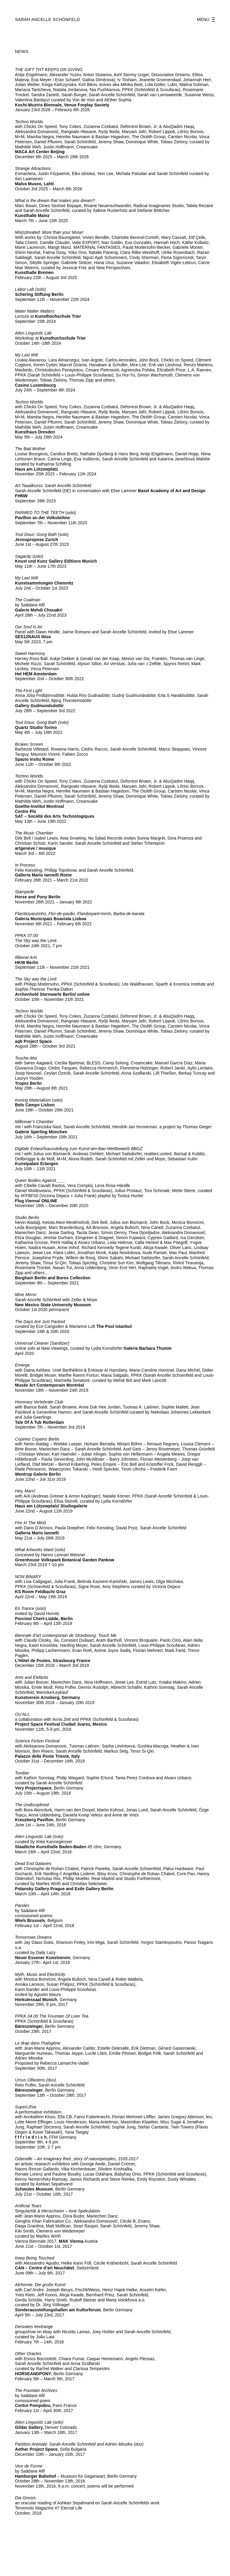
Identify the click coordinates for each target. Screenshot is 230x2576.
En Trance (25, 1608)
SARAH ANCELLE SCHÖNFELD (47, 19)
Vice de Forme (29, 2466)
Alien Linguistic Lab (33, 333)
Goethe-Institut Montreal (39, 806)
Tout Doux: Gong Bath (36, 534)
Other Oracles (28, 2353)
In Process (25, 865)
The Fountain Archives (36, 2390)
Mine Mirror (26, 1294)
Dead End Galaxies (34, 1863)
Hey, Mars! (25, 1491)
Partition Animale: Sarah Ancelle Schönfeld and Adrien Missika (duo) (79, 2444)
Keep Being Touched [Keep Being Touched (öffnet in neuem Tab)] (34, 2258)
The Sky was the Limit (36, 979)
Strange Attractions (33, 168)
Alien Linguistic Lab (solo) (39, 2422)
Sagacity (23, 556)
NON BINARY (28, 1576)
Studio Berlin (27, 1217)
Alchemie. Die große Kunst (40, 2284)
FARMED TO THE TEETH (39, 512)
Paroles (22, 1905)
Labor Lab (24, 289)
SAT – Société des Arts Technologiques (54, 816)
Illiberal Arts (26, 957)
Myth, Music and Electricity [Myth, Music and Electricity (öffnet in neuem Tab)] (40, 1974)
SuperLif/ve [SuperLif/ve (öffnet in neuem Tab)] (26, 2107)
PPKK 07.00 (26, 935)
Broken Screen (29, 744)
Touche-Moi (26, 1058)
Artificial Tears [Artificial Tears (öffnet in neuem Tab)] (28, 2205)
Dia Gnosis (25, 2497)
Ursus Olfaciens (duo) (35, 2080)
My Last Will (26, 354)
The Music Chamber (34, 833)
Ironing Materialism (33, 1100)
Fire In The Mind (30, 1522)
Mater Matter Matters (35, 311)
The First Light (29, 690)
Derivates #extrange (34, 2326)
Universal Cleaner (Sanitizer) (42, 1343)
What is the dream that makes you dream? (55, 200)
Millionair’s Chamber (34, 1121)
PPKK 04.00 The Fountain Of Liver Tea (51, 2016)
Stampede (24, 891)
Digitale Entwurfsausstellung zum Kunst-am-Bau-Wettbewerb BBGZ (79, 1148)
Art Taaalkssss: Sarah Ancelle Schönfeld (53, 485)
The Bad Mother (30, 448)
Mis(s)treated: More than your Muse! (49, 232)
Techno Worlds (29, 121)
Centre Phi (25, 811)
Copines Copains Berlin (37, 1439)
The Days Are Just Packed (40, 1321)
